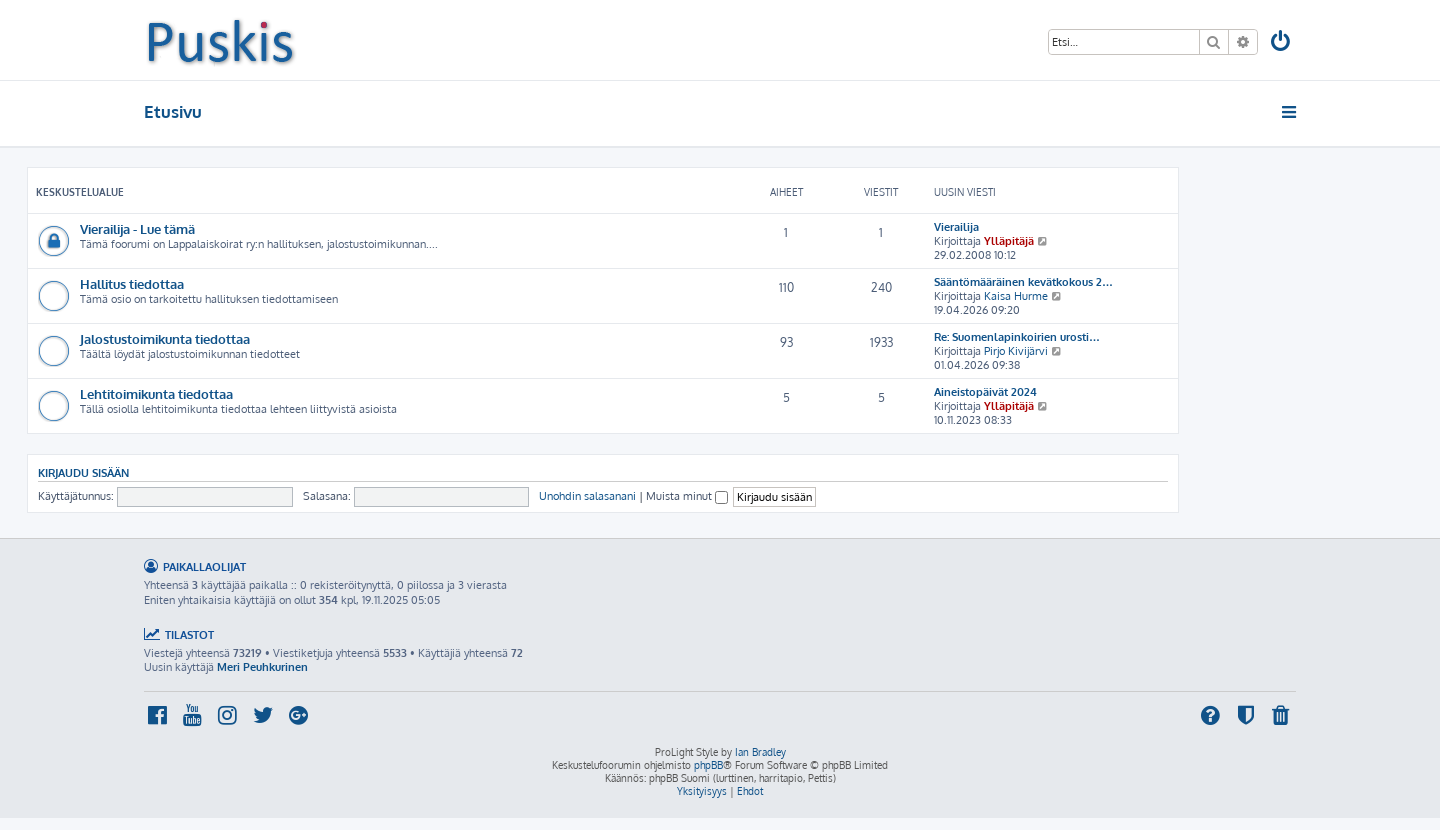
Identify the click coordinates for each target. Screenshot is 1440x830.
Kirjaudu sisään (83, 472)
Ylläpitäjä (1009, 241)
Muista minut (687, 496)
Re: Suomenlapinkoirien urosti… (1017, 337)
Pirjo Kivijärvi (1016, 351)
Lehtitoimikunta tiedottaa (156, 393)
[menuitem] (1282, 43)
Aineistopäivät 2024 (985, 392)
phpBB (708, 765)
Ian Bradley (760, 752)
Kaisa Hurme (1016, 296)
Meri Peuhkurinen (262, 667)
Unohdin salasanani (587, 496)
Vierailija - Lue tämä (137, 228)
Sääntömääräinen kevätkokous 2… (1023, 282)
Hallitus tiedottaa (132, 283)
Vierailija (956, 227)
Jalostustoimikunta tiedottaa (165, 338)
